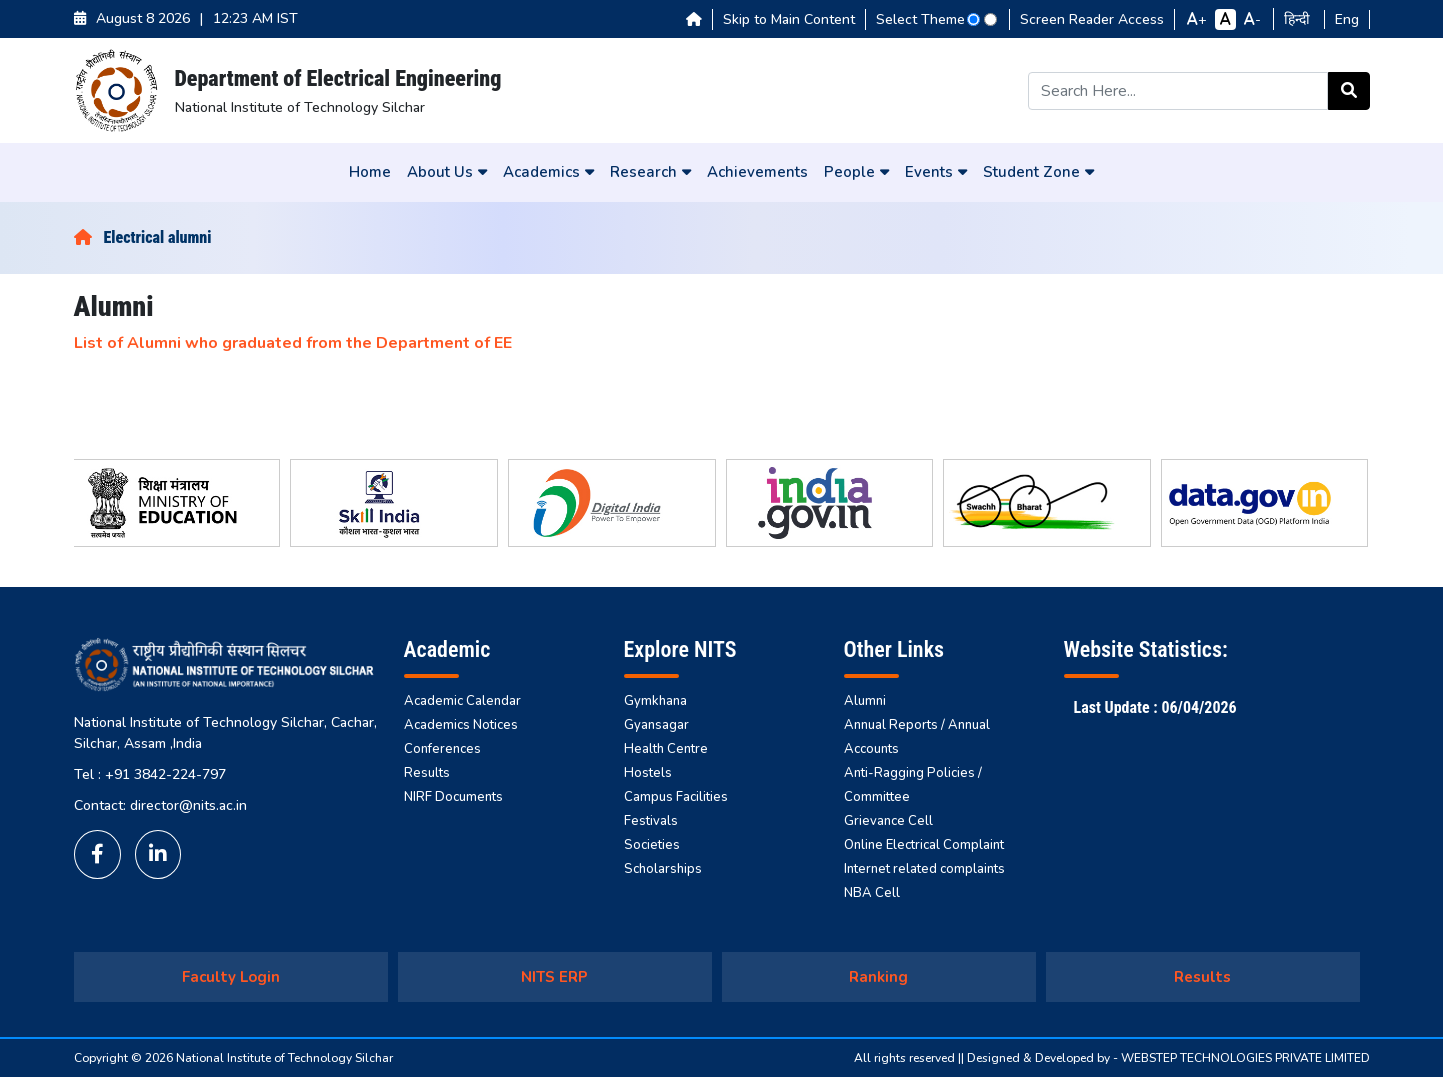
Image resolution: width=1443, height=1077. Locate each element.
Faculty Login (231, 977)
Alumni (865, 701)
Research (650, 172)
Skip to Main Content (789, 19)
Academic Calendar (462, 701)
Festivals (651, 821)
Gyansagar (656, 725)
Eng (1347, 19)
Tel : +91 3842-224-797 (150, 774)
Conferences (442, 749)
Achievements (757, 172)
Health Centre (666, 749)
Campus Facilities (676, 797)
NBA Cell (872, 893)
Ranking (878, 977)
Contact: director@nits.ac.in (160, 805)
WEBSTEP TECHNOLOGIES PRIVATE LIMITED (1245, 1058)
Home (370, 172)
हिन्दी (1299, 19)
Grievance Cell (888, 821)
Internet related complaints (924, 869)
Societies (652, 845)
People (856, 172)
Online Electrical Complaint (924, 845)
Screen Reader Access (1092, 19)
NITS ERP (554, 977)
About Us (447, 172)
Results (427, 773)
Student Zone (1038, 172)
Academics (548, 172)
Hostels (648, 773)
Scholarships (663, 869)
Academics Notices (461, 725)
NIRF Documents (453, 797)
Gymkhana (655, 701)
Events (936, 172)
